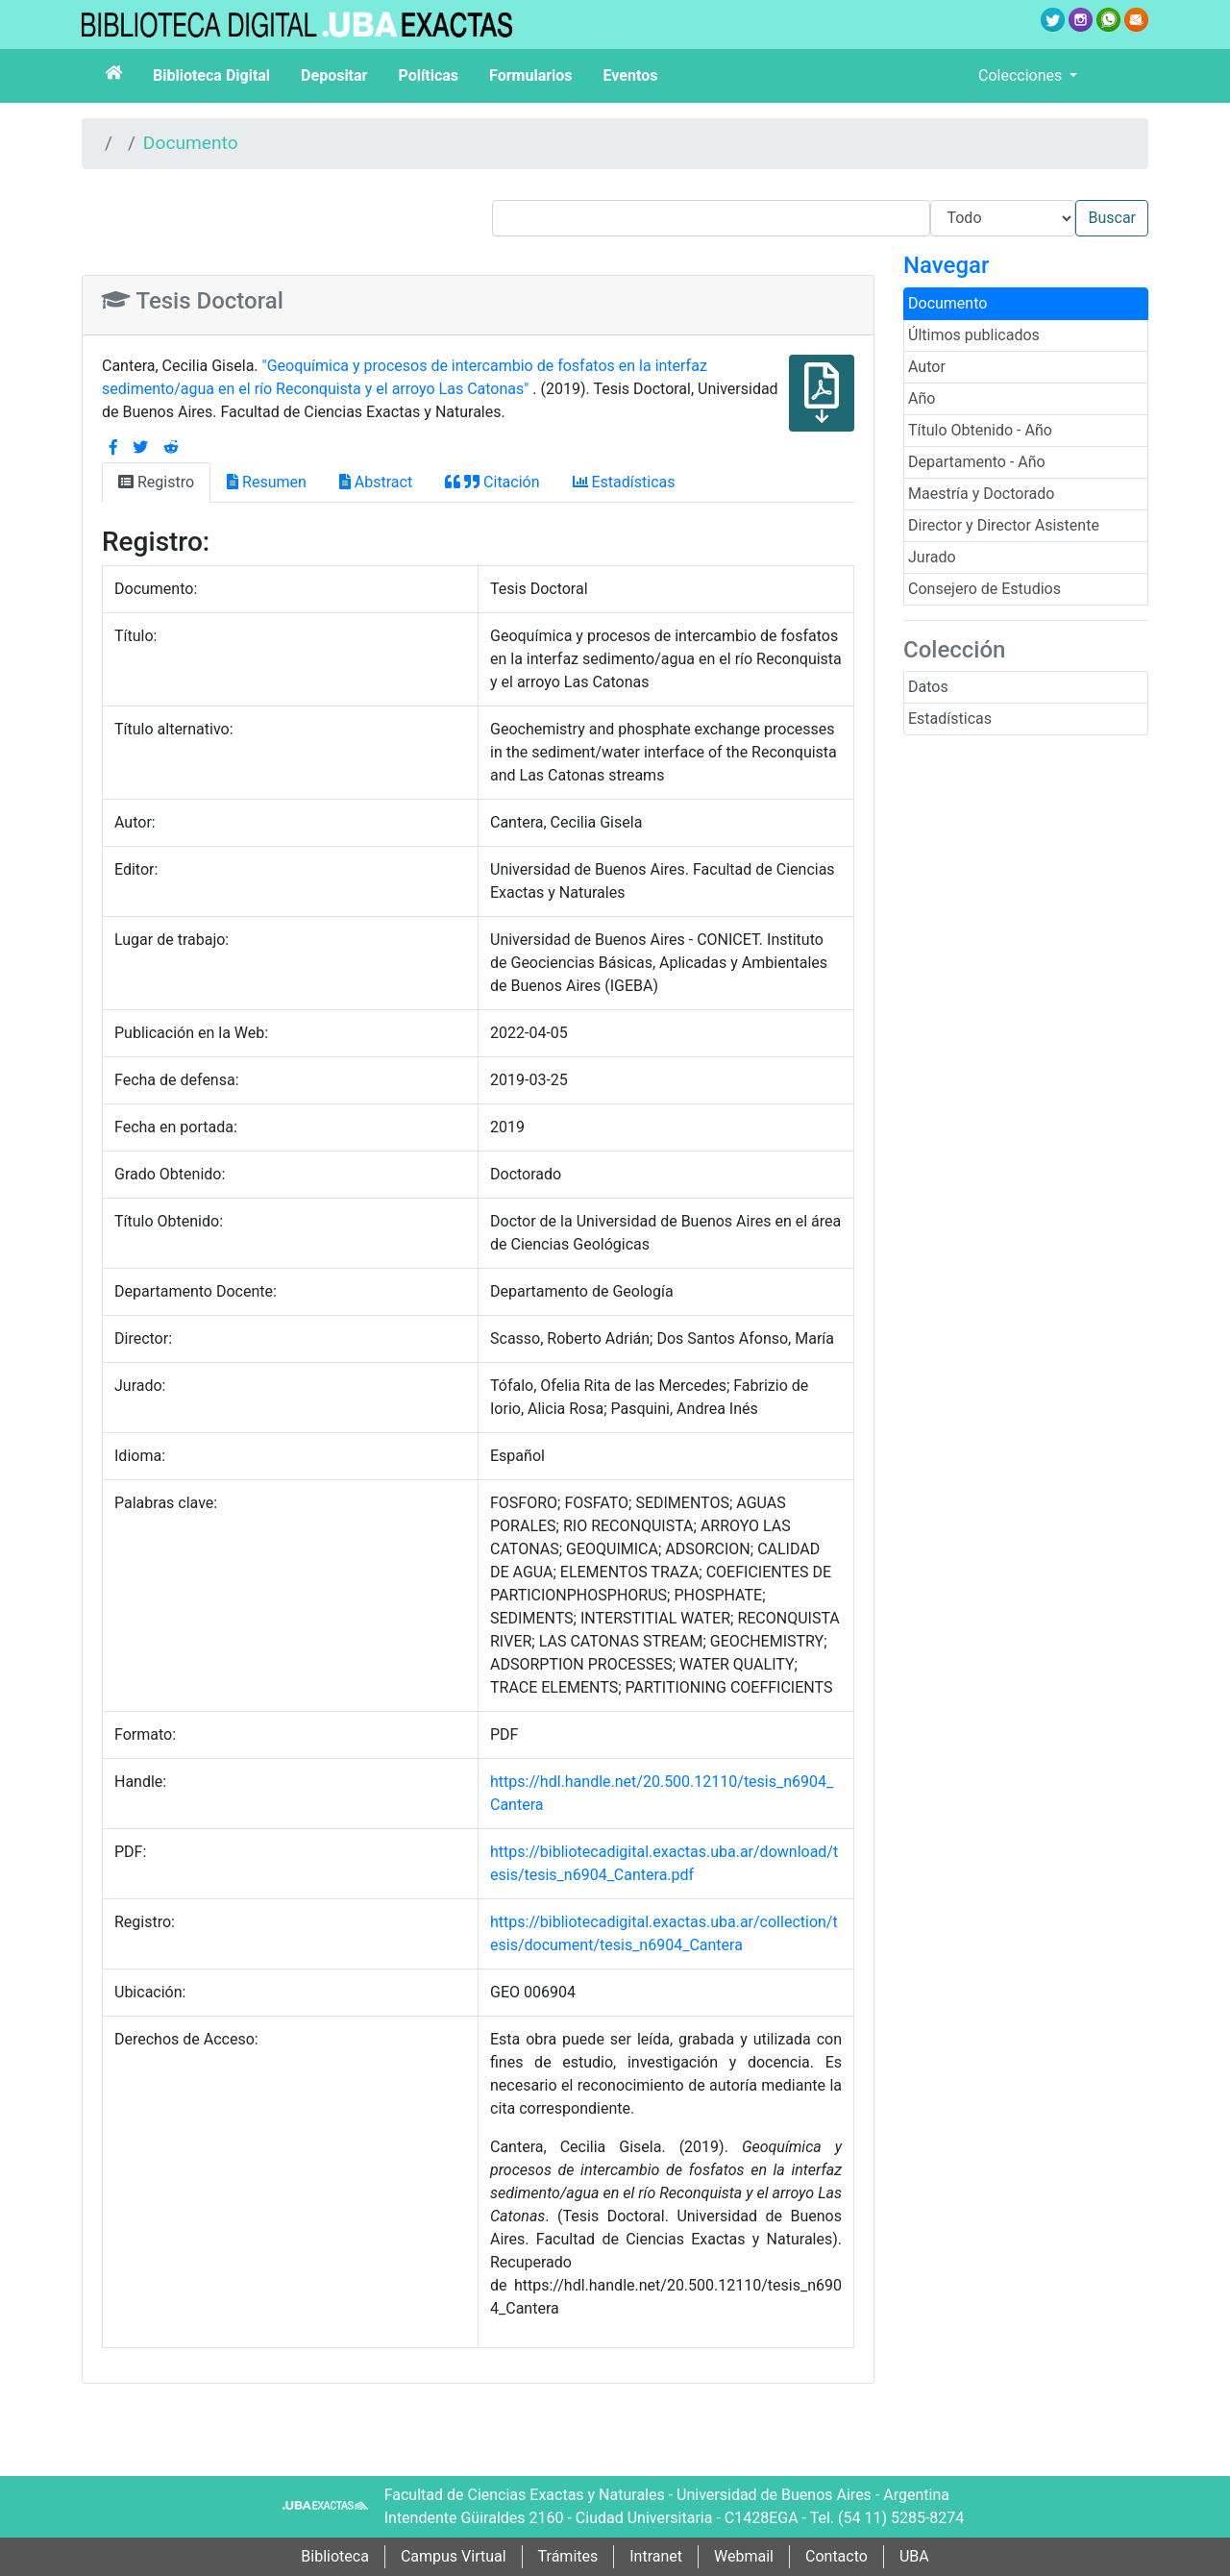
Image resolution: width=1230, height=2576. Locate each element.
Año (921, 398)
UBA (914, 2556)
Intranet (655, 2556)
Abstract (375, 482)
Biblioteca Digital (211, 75)
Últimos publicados (974, 335)
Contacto (836, 2556)
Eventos (630, 75)
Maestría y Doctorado (981, 493)
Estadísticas (950, 718)
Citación (492, 482)
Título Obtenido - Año (980, 430)
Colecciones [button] (1022, 75)
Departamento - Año (977, 462)
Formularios (530, 75)
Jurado (932, 557)
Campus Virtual (453, 2556)
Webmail (744, 2556)
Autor (927, 367)
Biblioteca (335, 2556)
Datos (928, 687)
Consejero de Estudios (984, 589)
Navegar (946, 265)
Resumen (267, 482)
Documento (190, 143)
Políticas (428, 75)
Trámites (568, 2556)
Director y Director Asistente (1003, 525)
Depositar (334, 75)
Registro (156, 482)
